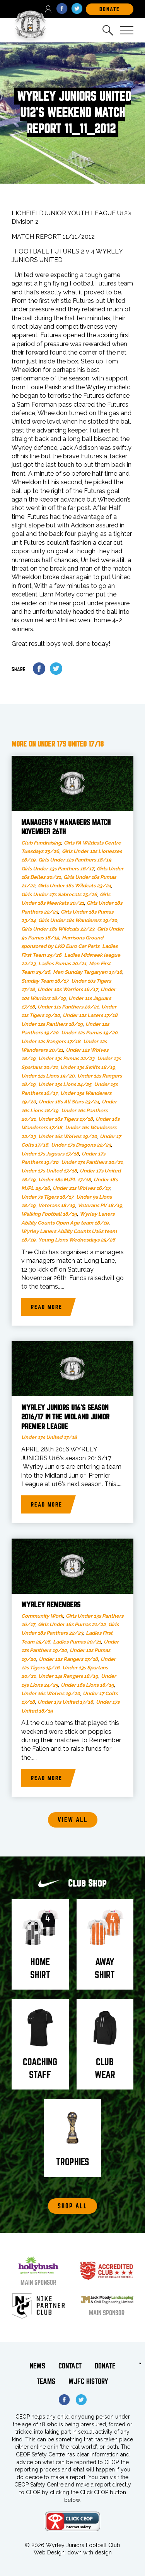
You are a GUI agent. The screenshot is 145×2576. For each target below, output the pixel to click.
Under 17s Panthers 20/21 (92, 1162)
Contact (70, 2366)
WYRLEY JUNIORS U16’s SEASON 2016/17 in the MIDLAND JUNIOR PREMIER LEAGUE (65, 1417)
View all (73, 1820)
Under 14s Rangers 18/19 (68, 1676)
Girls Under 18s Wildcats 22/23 (57, 929)
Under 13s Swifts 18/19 (87, 1067)
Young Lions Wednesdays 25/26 (76, 1240)
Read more (46, 1307)
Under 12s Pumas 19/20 (89, 1032)
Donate (105, 2366)
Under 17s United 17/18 (49, 1171)
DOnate (109, 9)
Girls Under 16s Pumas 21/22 (72, 1624)
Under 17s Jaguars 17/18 (50, 1154)
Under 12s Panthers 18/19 (52, 1024)
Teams (46, 2381)
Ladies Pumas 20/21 (62, 963)
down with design (89, 2552)
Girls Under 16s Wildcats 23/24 (74, 886)
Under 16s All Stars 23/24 (69, 1102)
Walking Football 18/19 (49, 1214)
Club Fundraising (41, 843)
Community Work (42, 1616)
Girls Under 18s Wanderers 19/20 (77, 920)
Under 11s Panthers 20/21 (68, 1007)
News (37, 2366)
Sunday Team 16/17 (44, 981)
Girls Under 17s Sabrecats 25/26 (59, 894)
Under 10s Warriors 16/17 (68, 989)
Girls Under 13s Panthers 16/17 (57, 869)
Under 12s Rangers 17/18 (50, 1041)
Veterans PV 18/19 (100, 1205)
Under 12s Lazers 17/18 (90, 1015)
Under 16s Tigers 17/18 (65, 1119)
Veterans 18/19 (56, 1205)
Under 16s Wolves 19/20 (67, 1136)
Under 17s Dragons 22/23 (81, 1145)
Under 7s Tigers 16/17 (47, 1197)
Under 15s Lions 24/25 (64, 1084)
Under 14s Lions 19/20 (48, 1076)
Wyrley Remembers (50, 1604)
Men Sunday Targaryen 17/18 (87, 972)
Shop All (72, 2206)
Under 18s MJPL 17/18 (64, 1179)
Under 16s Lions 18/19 (87, 1685)
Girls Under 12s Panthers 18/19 (74, 860)
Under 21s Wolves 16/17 (81, 1188)
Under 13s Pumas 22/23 (66, 1058)
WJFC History (88, 2381)
